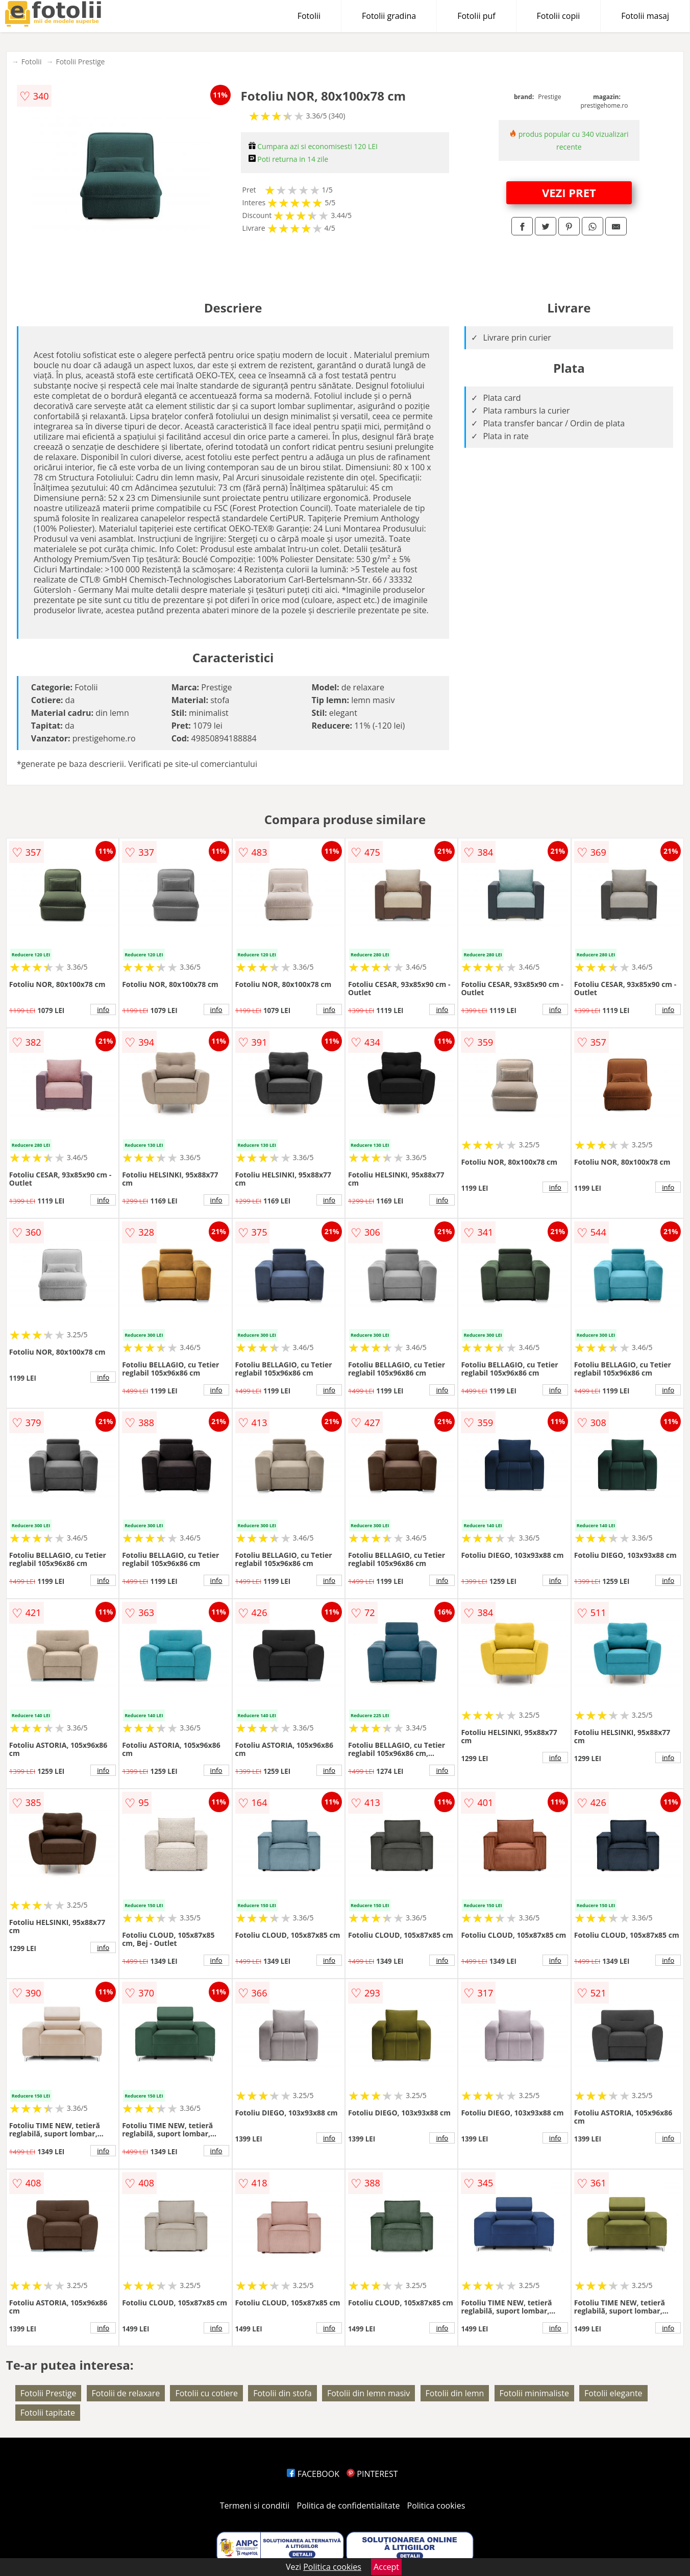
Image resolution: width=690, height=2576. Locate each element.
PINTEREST (372, 2473)
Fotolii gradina (389, 15)
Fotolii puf (476, 15)
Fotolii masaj (645, 15)
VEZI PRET (569, 192)
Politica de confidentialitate (348, 2505)
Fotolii (309, 15)
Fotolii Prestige (80, 61)
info (103, 1009)
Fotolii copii (558, 15)
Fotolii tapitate (47, 2412)
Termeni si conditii (255, 2505)
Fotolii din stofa (282, 2393)
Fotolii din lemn (455, 2393)
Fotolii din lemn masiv (368, 2393)
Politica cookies (436, 2505)
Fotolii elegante (613, 2393)
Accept (386, 2566)
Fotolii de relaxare (126, 2393)
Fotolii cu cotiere (206, 2393)
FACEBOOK (313, 2473)
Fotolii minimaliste (534, 2393)
